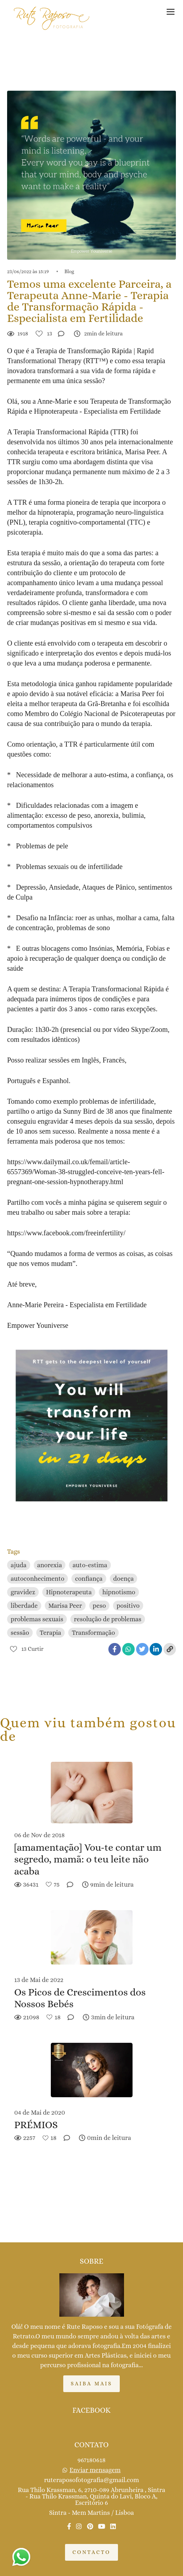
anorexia (49, 1565)
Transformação (93, 1632)
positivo (128, 1605)
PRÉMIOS (36, 2125)
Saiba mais (91, 2383)
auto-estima (89, 1565)
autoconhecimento (37, 1578)
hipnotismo (118, 1592)
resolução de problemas (107, 1619)
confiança (88, 1578)
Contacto (91, 2552)
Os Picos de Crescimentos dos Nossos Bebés (80, 1998)
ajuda (19, 1565)
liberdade (24, 1605)
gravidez (23, 1592)
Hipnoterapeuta (69, 1592)
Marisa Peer (65, 1605)
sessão (20, 1632)
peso (99, 1605)
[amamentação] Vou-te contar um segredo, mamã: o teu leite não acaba (87, 1859)
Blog (69, 271)
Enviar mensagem (95, 2470)
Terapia (50, 1632)
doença (123, 1578)
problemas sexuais (37, 1619)
